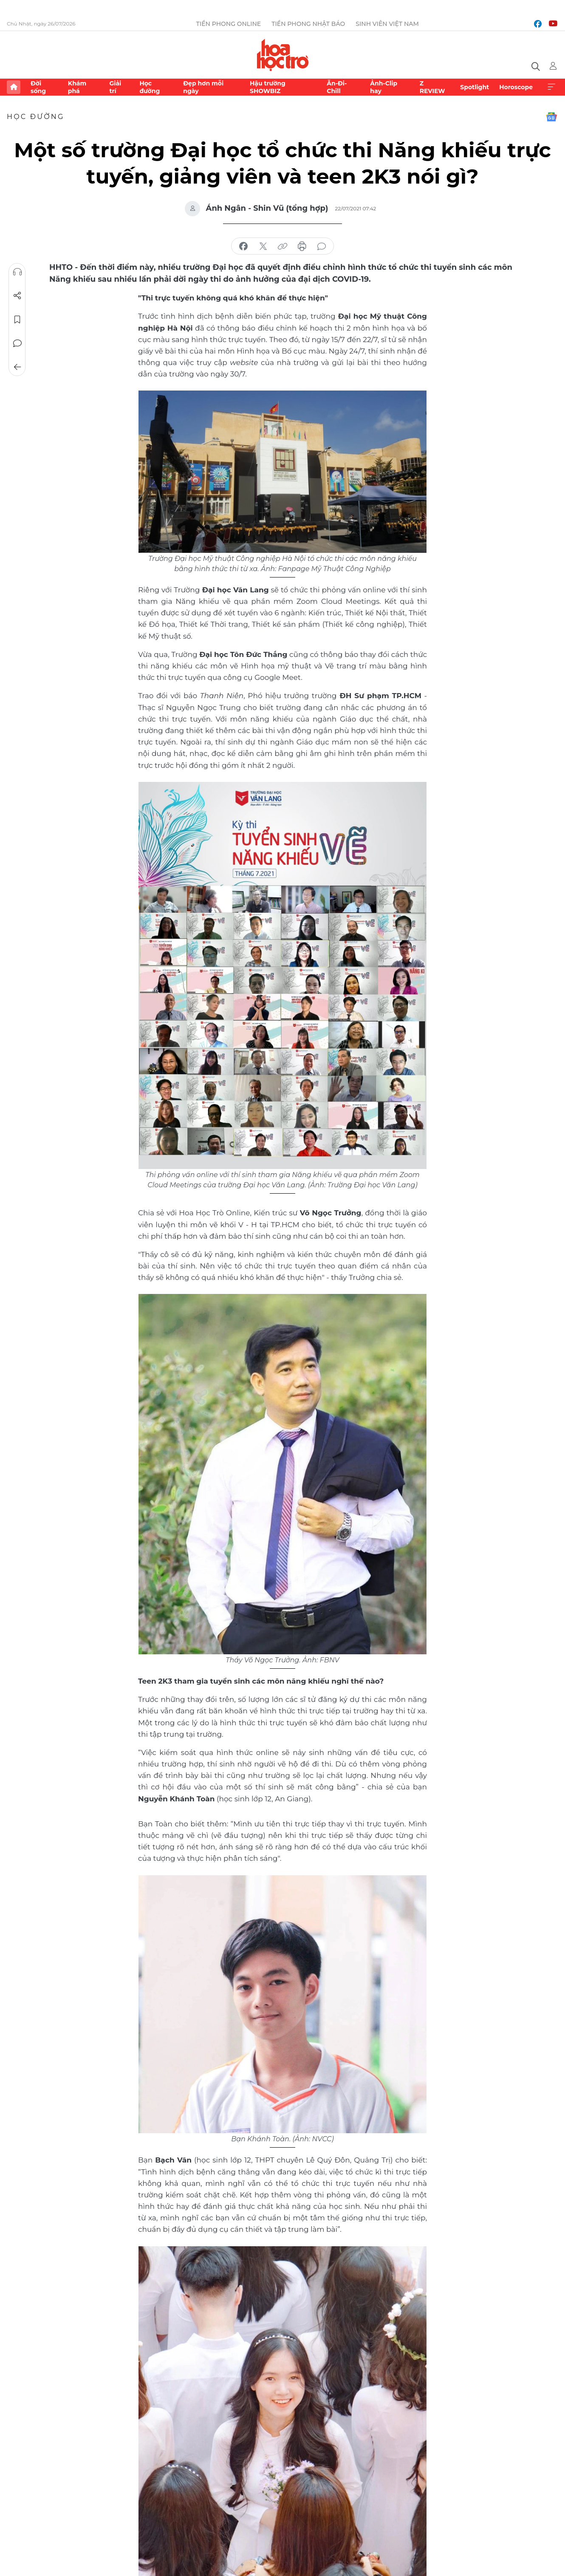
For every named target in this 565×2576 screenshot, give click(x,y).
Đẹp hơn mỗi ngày (203, 87)
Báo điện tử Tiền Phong (282, 55)
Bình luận (17, 343)
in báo (302, 246)
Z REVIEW (432, 87)
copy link (282, 246)
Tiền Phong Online (228, 24)
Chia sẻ (17, 296)
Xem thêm (551, 87)
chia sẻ (243, 246)
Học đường (149, 87)
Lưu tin (17, 319)
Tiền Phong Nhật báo (308, 24)
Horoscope (516, 87)
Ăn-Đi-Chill (337, 87)
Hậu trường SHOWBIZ (267, 87)
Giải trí (115, 87)
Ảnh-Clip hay (383, 87)
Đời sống (38, 87)
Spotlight (474, 87)
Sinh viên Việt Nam (387, 24)
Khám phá (77, 87)
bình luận (321, 246)
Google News (551, 117)
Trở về (17, 367)
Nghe (17, 272)
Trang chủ (13, 87)
